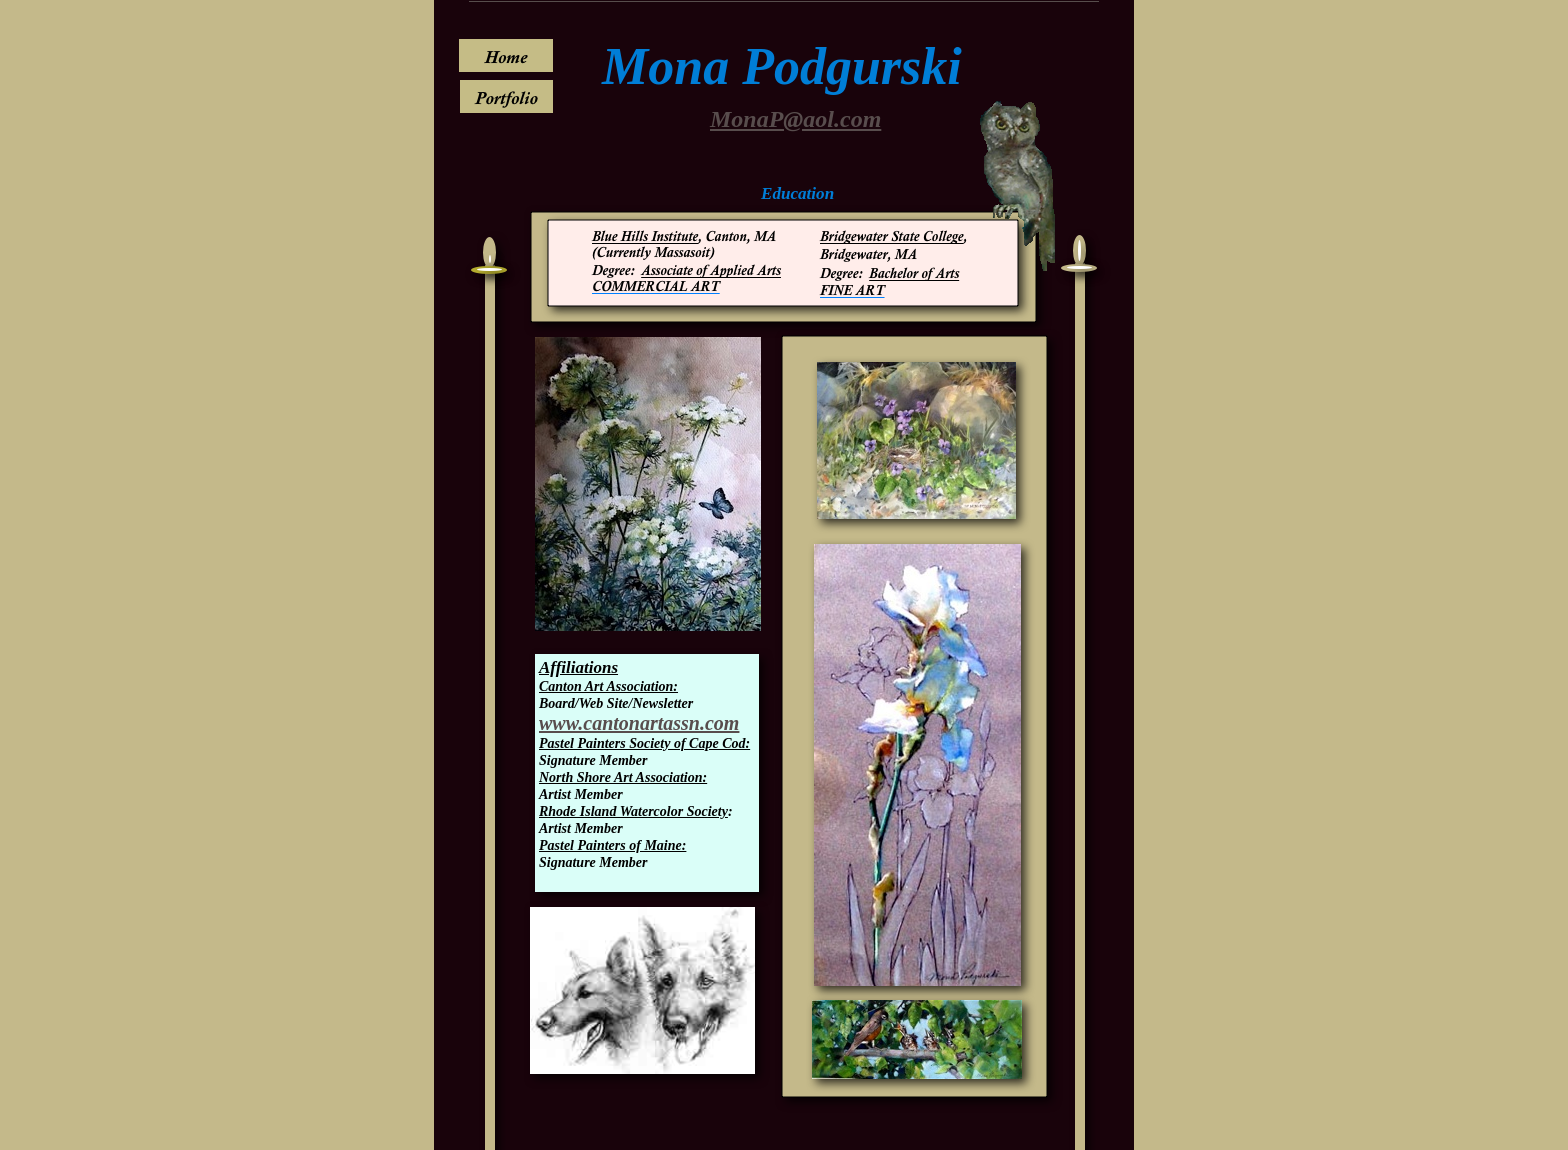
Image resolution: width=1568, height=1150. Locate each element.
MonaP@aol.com (795, 119)
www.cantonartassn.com (639, 723)
